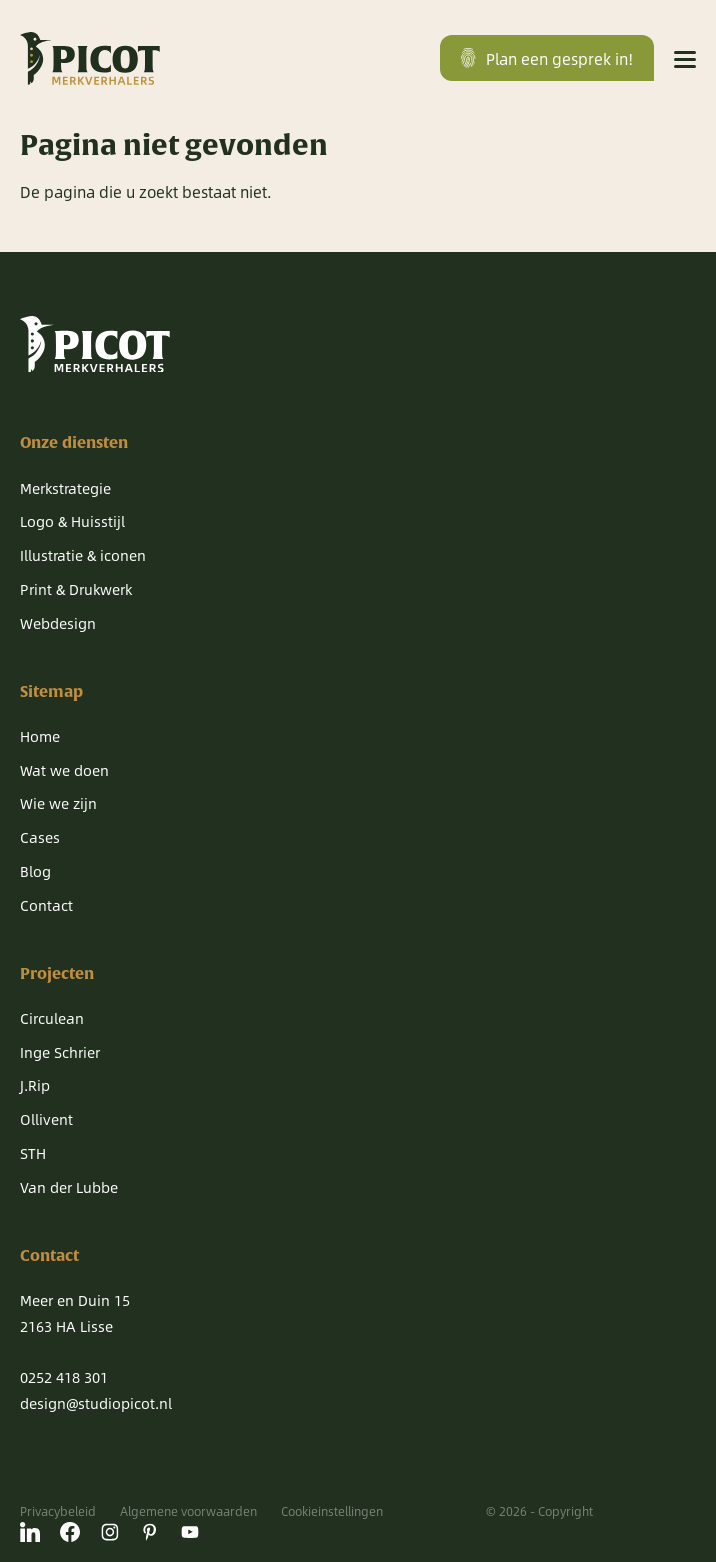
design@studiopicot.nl (96, 1403)
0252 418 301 (64, 1377)
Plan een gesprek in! (547, 58)
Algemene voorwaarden (188, 1511)
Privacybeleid (58, 1511)
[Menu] (685, 58)
